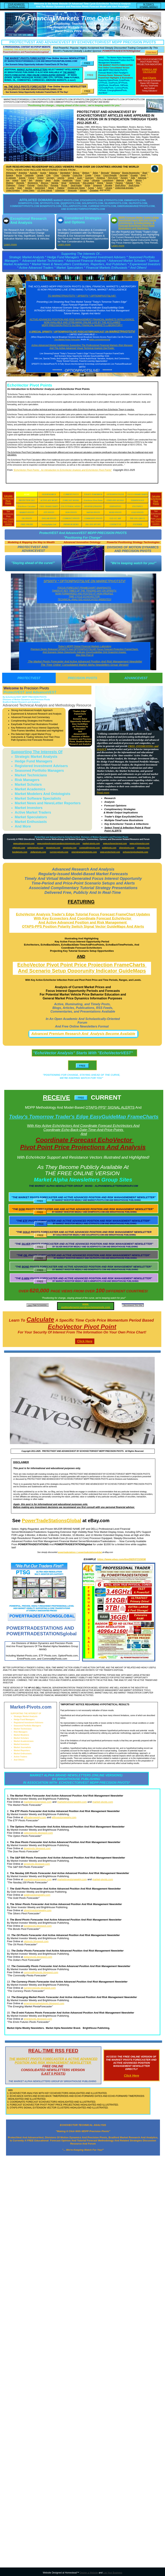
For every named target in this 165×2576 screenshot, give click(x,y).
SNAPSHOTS (103, 588)
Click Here (84, 1341)
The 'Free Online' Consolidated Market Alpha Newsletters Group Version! (85, 664)
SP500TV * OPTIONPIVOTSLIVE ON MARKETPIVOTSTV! (84, 581)
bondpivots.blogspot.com (38, 1925)
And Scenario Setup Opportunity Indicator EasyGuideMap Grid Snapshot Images (85, 652)
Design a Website (89, 2572)
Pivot (8, 501)
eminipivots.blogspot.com (38, 2018)
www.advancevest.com (23, 843)
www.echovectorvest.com (115, 843)
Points (8, 503)
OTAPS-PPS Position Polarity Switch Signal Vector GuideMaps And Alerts (83, 926)
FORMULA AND (149, 69)
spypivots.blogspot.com (37, 1863)
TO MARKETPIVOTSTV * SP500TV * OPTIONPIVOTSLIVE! (82, 295)
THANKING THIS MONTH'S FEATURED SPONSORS (26, 49)
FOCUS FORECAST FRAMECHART (76, 588)
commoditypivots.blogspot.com (41, 1972)
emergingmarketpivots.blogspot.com (44, 2003)
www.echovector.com (139, 843)
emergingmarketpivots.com (84, 852)
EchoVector (8, 498)
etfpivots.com (18, 848)
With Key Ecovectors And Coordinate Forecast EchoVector (83, 918)
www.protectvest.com (110, 852)
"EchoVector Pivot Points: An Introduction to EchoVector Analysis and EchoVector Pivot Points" (62, 470)
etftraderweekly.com (35, 1817)
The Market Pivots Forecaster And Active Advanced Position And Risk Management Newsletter (85, 661)
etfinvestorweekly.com (64, 1817)
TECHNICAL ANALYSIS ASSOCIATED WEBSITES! (84, 599)
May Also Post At (84, 655)
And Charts (149, 77)
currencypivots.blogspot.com (40, 1987)
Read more (103, 792)
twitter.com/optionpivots (99, 339)
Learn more (10, 244)
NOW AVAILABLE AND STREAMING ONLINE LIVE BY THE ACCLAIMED (82, 322)
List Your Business (112, 2572)
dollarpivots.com (38, 852)
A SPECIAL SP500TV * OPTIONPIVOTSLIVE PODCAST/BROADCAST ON (69, 331)
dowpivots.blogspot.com (37, 1848)
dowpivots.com (53, 848)
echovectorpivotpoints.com (135, 852)
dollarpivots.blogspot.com (38, 1956)
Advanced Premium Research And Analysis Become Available (83, 1034)
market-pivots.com (91, 843)
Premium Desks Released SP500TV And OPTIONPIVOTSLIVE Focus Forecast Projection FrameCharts (85, 649)
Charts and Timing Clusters (9, 521)
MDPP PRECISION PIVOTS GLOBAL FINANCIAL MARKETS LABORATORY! (82, 325)
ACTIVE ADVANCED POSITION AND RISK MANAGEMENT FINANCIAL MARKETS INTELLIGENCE (82, 319)
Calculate (8, 496)
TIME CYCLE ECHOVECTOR (84, 596)
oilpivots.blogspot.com (36, 1941)
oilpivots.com (143, 848)
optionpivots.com (35, 848)
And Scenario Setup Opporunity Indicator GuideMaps (82, 971)
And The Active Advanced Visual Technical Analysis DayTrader (82, 348)
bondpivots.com (19, 852)
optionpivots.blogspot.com (38, 1832)
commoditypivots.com (89, 848)
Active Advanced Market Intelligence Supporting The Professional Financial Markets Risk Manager (82, 345)
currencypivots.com (59, 852)
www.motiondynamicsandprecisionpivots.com (58, 843)
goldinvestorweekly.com (37, 1894)
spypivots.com (69, 848)
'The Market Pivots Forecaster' (67, 339)
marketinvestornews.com (38, 1801)
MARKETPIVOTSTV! (122, 331)
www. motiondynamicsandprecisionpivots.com (85, 1306)
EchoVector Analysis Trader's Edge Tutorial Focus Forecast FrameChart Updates (83, 914)
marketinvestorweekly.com (72, 1801)
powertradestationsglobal (90, 1552)
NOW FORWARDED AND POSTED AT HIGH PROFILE (84, 593)
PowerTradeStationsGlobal (51, 1520)
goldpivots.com (109, 848)
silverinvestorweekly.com (37, 1910)
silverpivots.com (126, 848)
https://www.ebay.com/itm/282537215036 (121, 1559)
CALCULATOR (149, 72)
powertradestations (67, 1552)
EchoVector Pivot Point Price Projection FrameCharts (82, 965)
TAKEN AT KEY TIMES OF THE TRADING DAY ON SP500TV (84, 590)
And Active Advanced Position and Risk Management (83, 922)
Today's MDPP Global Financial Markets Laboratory (84, 646)
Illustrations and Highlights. (133, 228)
